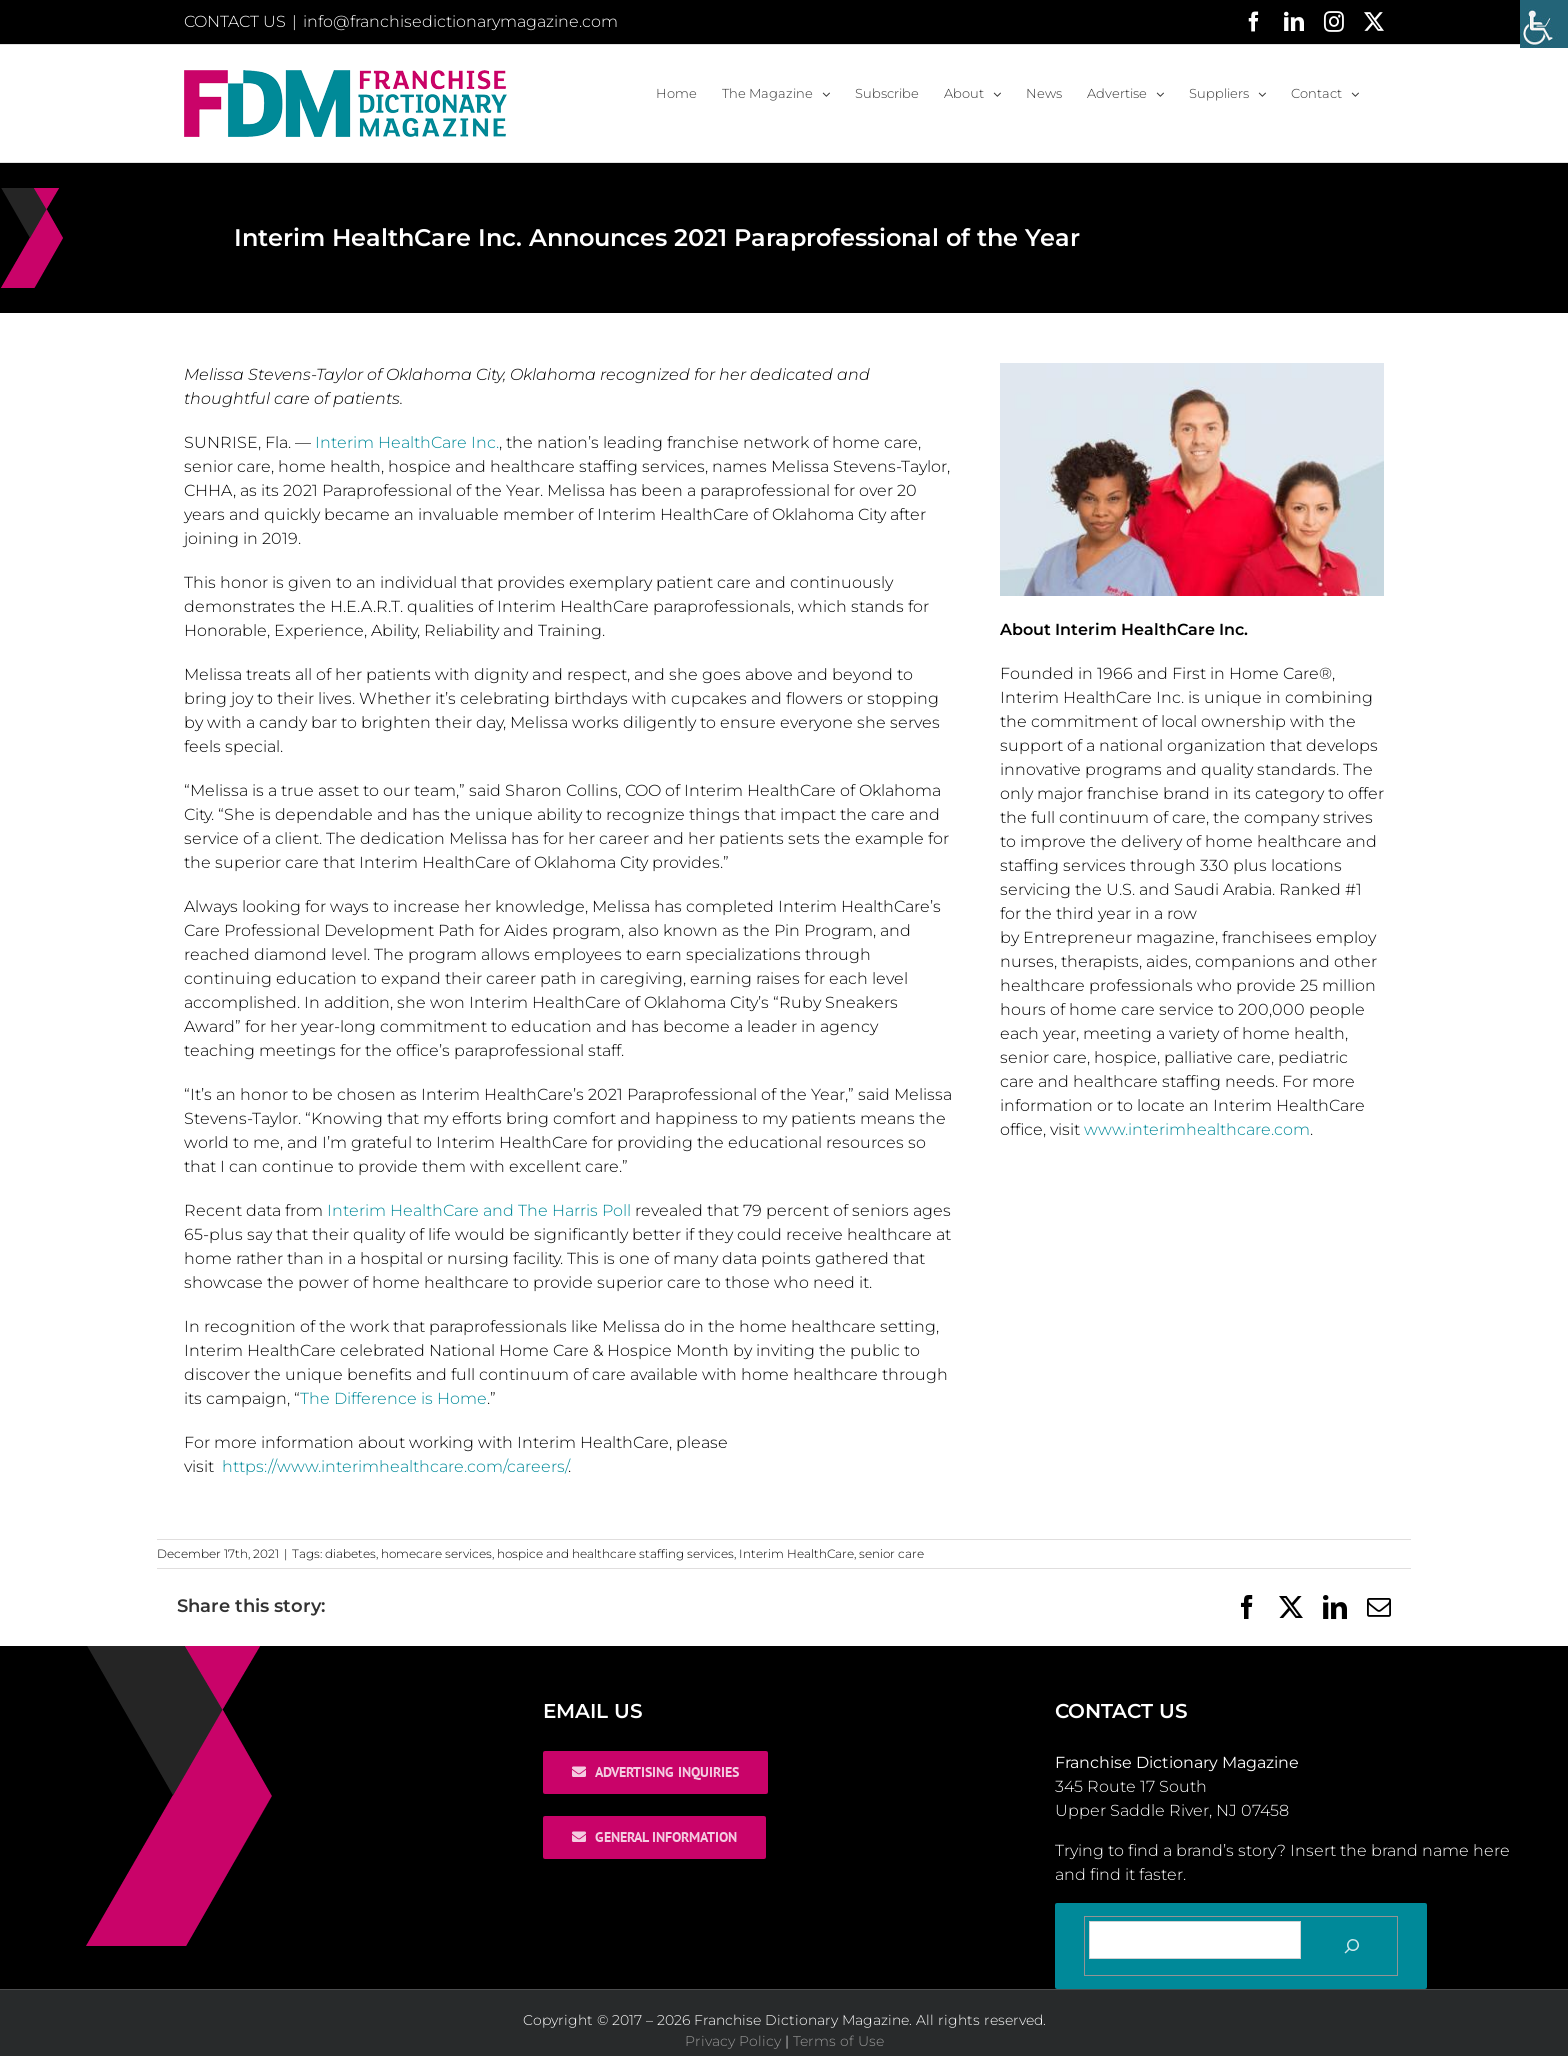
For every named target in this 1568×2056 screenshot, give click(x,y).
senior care (891, 1553)
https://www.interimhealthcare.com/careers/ (395, 1466)
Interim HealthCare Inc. (407, 442)
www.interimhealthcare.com (1197, 1129)
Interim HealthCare (796, 1553)
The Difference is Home (393, 1398)
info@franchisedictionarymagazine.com (460, 21)
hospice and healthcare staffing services (615, 1553)
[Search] (1352, 1946)
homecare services (436, 1553)
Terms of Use (838, 2041)
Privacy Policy (733, 2041)
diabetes (350, 1553)
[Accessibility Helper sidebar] (1544, 24)
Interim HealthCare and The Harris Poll (479, 1210)
